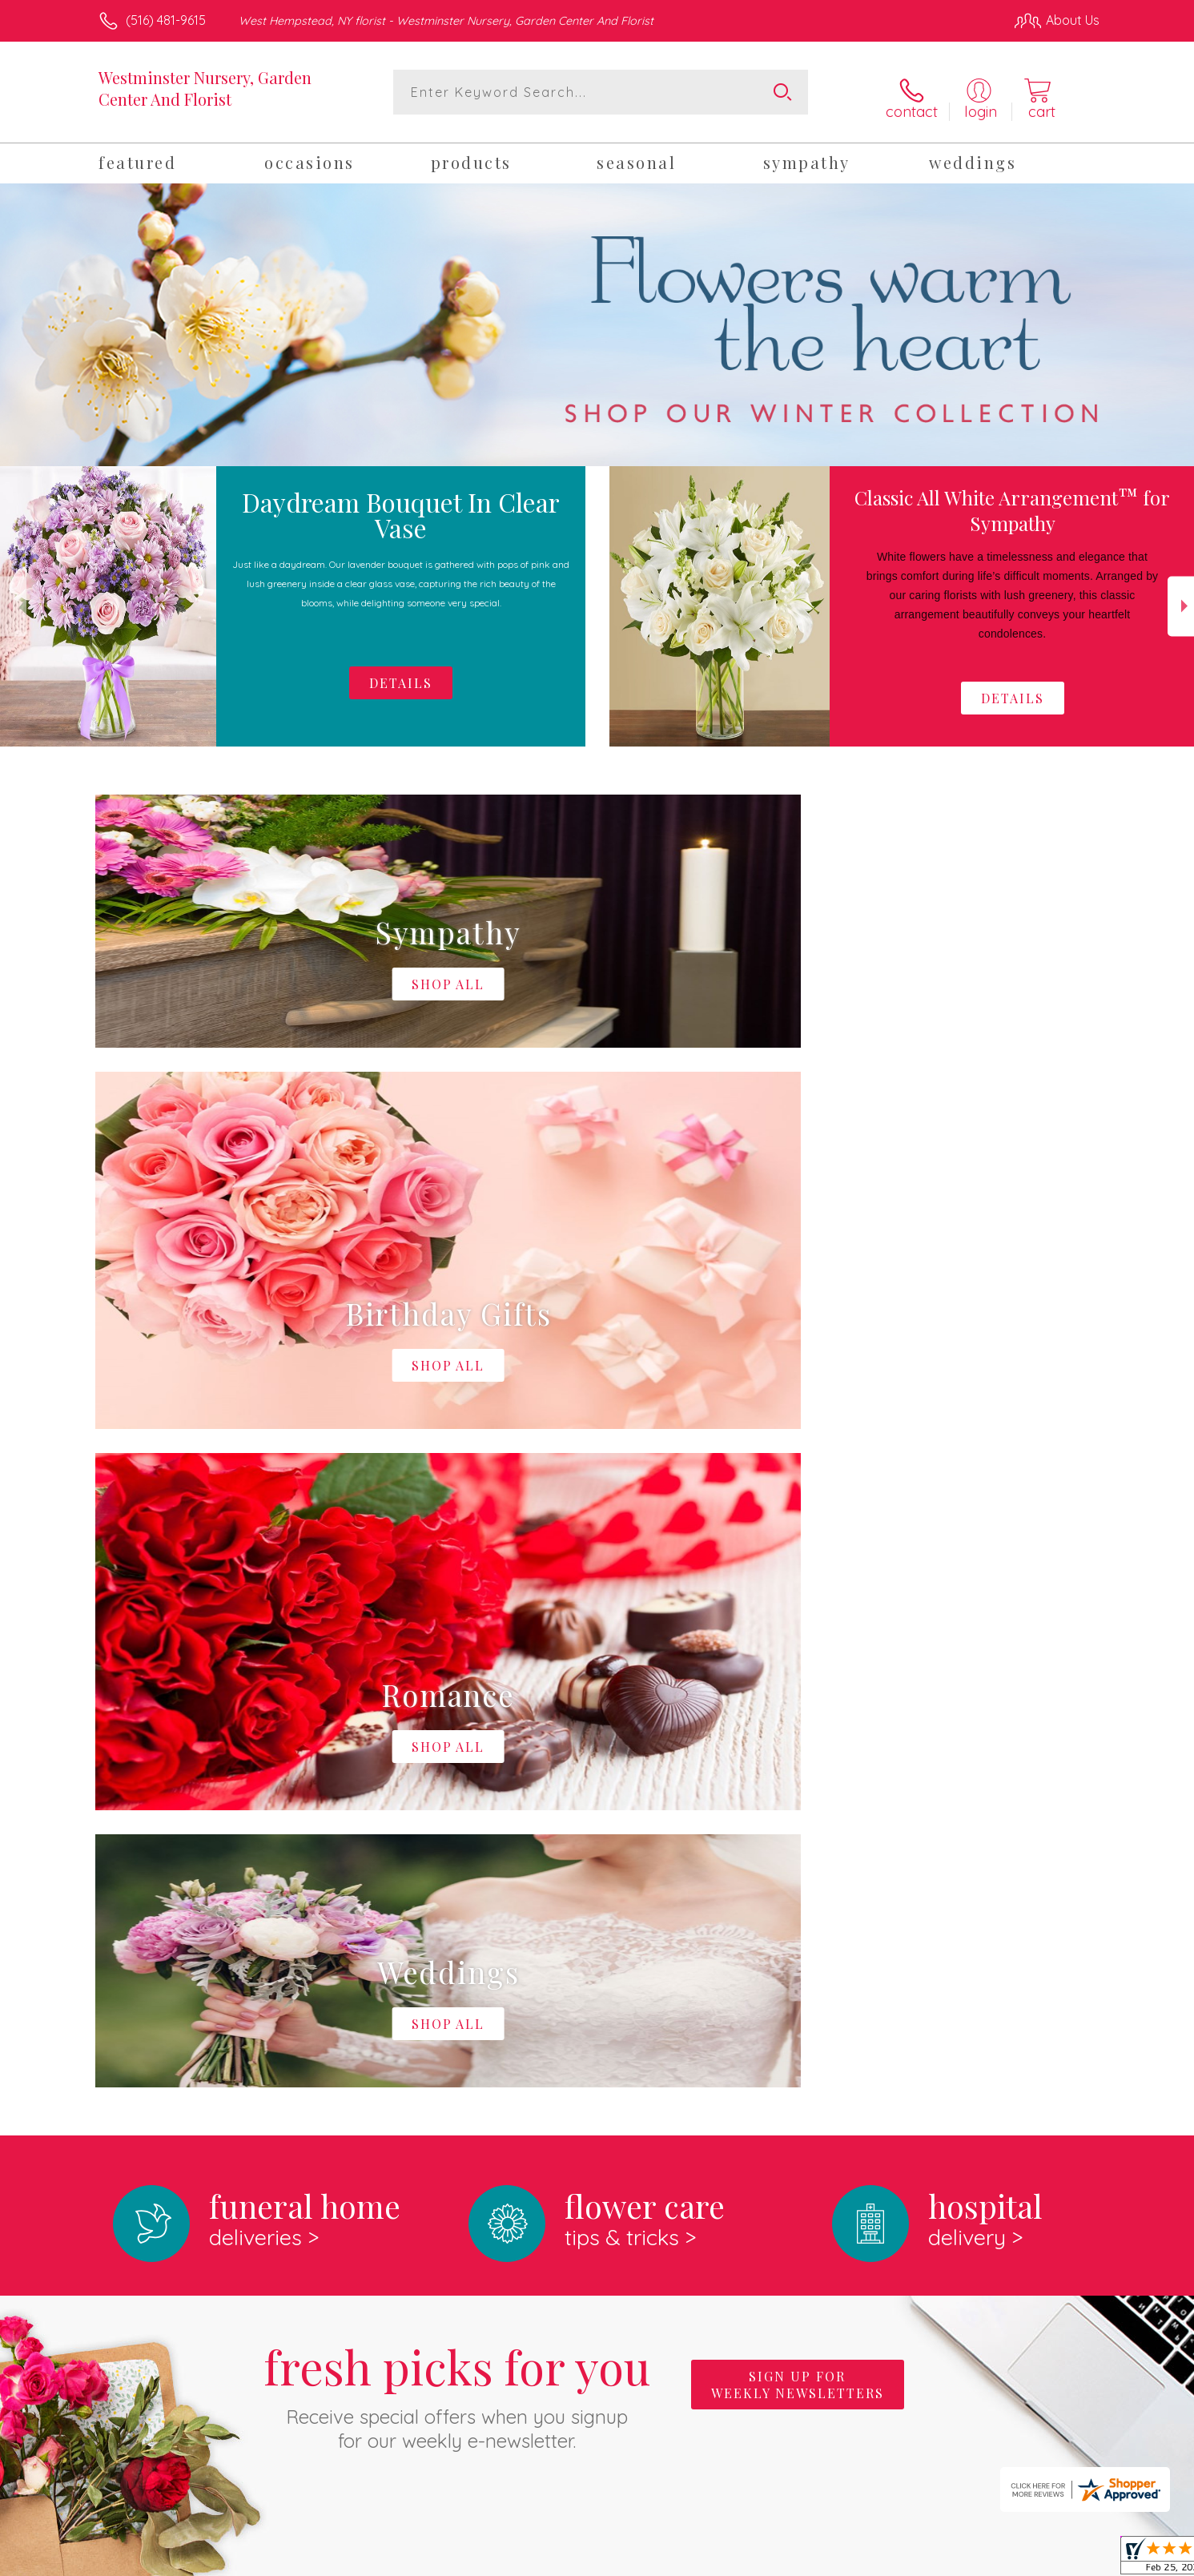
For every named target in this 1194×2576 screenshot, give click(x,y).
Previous (13, 598)
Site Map (1056, 2560)
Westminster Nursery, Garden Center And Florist (205, 88)
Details (1012, 689)
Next (1181, 598)
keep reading (708, 1986)
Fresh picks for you (457, 1726)
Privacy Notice (843, 2560)
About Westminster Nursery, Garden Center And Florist (283, 1952)
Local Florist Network (958, 2560)
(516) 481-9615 (166, 20)
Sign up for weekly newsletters (797, 1718)
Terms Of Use (749, 2560)
